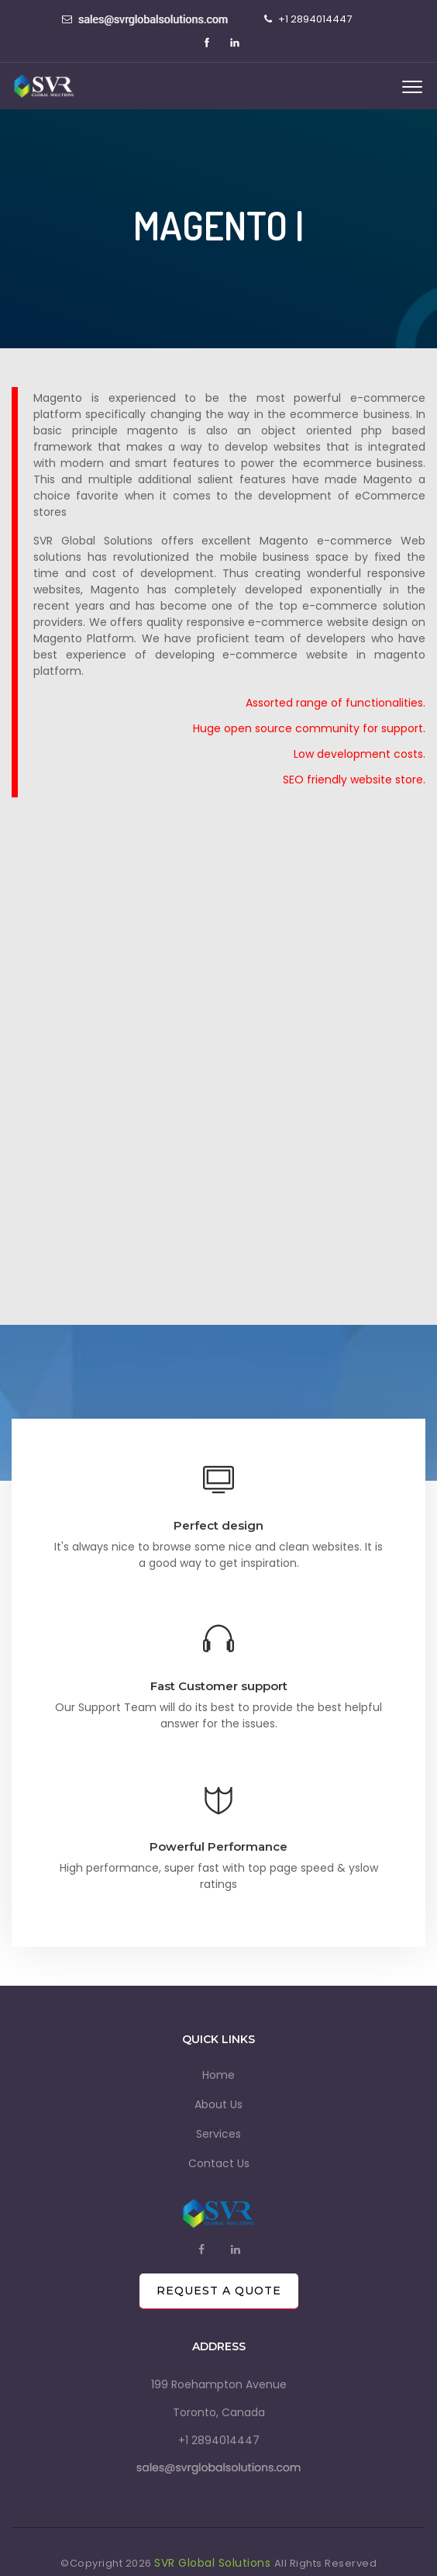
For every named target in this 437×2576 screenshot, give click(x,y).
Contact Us (218, 2163)
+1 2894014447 (219, 2440)
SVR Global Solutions (214, 2563)
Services (218, 2134)
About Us (218, 2104)
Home (218, 2075)
